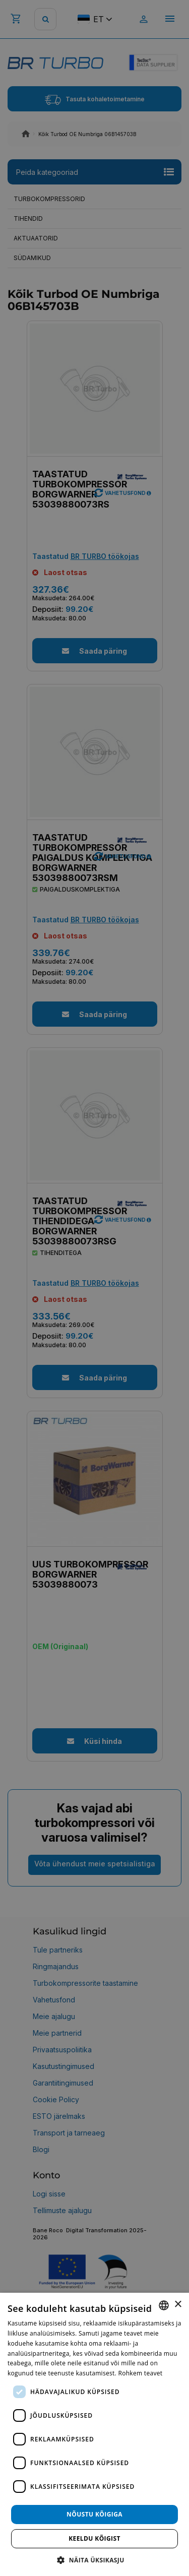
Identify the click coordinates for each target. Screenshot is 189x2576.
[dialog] (94, 2434)
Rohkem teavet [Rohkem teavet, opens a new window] (140, 2373)
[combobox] (164, 2305)
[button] (94, 2559)
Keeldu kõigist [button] (94, 2538)
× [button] (177, 2304)
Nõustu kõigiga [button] (94, 2514)
